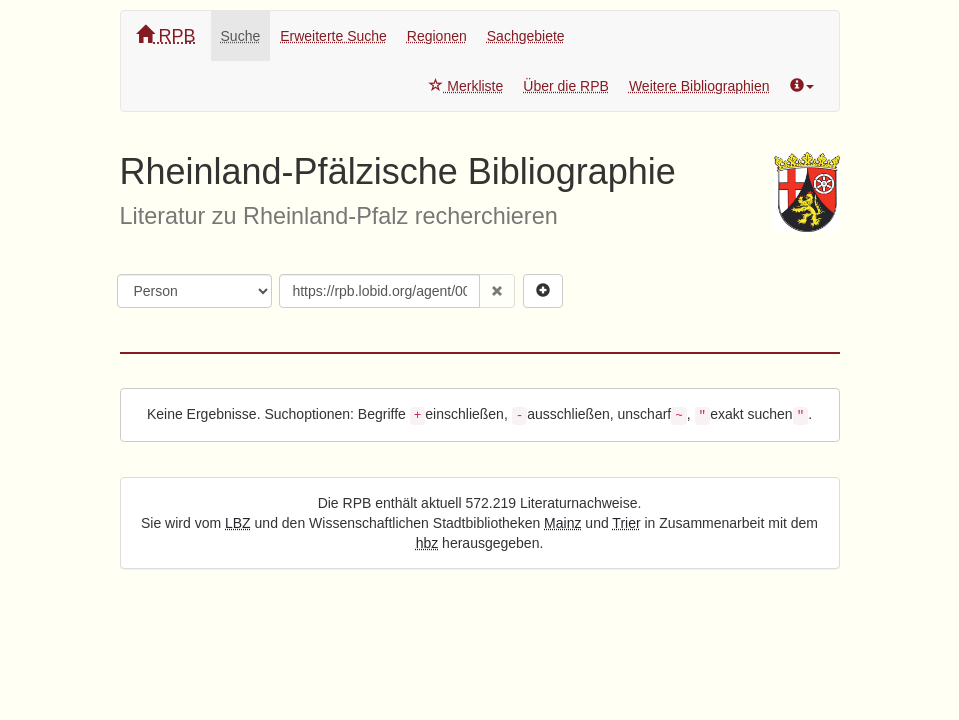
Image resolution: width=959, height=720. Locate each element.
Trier (626, 523)
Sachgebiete (526, 36)
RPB (166, 35)
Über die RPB (566, 86)
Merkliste (466, 86)
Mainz (562, 523)
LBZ (238, 523)
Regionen (437, 36)
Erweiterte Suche (333, 36)
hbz (427, 543)
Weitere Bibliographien (699, 86)
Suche (241, 36)
